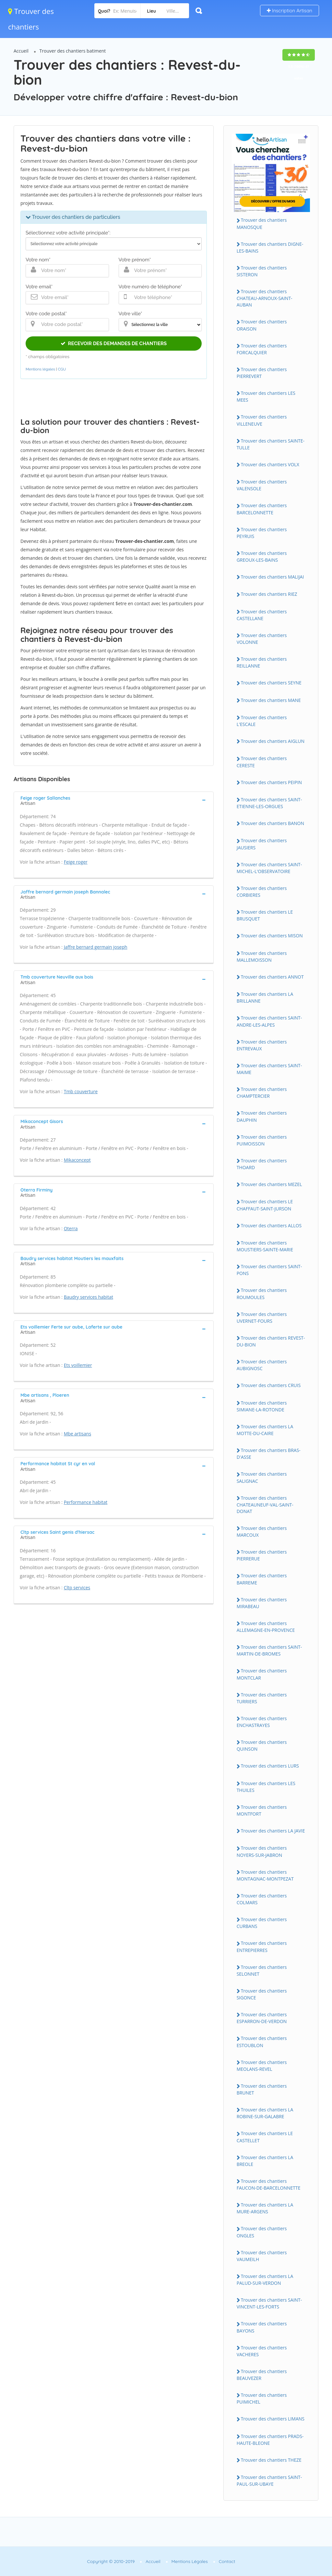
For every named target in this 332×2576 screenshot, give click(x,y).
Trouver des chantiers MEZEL (271, 1184)
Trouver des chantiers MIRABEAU (262, 1602)
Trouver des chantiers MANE (271, 700)
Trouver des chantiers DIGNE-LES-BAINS (270, 247)
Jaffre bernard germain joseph (95, 947)
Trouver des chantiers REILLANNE (262, 662)
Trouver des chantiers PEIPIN (271, 782)
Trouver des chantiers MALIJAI (272, 577)
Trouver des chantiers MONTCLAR (262, 1674)
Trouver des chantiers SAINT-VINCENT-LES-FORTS (269, 2303)
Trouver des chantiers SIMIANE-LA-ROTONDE (262, 1406)
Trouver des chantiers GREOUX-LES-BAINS (262, 556)
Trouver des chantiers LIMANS (272, 2419)
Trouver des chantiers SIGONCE (262, 1994)
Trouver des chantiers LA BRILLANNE (265, 997)
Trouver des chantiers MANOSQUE (262, 223)
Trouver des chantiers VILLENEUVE (262, 420)
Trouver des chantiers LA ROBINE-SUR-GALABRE (265, 2113)
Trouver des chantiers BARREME (262, 1578)
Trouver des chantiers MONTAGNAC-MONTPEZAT (265, 1875)
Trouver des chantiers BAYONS (262, 2326)
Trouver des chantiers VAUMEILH (262, 2255)
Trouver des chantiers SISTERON (262, 271)
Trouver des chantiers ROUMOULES (262, 1293)
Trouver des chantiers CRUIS (271, 1385)
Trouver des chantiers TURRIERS (262, 1698)
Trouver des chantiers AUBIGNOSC (262, 1364)
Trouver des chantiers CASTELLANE (262, 614)
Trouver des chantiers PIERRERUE (262, 1555)
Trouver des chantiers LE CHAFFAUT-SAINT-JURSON (265, 1204)
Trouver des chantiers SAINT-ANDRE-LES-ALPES (269, 1021)
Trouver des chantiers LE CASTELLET (265, 2136)
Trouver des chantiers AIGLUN (272, 741)
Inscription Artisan (289, 10)
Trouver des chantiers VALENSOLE (262, 485)
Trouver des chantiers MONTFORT (262, 1810)
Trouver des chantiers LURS (270, 1766)
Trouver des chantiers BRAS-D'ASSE (269, 1453)
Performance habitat (86, 1502)
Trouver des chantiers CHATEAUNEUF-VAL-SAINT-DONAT (265, 1504)
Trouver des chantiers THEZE (271, 2460)
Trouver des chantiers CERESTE (262, 761)
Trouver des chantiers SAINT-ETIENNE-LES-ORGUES (269, 802)
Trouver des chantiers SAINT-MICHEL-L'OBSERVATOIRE (269, 867)
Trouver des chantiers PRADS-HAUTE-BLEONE (270, 2439)
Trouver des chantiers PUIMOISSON (262, 1140)
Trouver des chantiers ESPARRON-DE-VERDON (262, 2017)
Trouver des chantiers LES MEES (266, 396)
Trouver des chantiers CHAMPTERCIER (262, 1092)
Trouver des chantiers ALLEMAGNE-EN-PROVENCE (266, 1626)
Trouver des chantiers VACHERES (262, 2351)
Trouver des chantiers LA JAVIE (273, 1831)
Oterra (71, 1228)
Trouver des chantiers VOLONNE (262, 638)
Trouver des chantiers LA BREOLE (265, 2160)
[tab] (114, 800)
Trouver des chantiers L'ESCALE (262, 720)
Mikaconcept (77, 1160)
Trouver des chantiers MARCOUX (262, 1531)
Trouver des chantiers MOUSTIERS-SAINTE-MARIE (265, 1246)
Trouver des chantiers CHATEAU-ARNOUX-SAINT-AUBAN (264, 298)
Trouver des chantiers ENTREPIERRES (262, 1946)
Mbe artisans (77, 1434)
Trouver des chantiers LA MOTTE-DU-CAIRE (265, 1429)
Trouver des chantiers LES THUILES (266, 1786)
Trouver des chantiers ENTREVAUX (262, 1045)
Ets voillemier (78, 1365)
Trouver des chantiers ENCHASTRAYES (262, 1721)
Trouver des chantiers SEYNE (271, 683)
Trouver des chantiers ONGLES (262, 2231)
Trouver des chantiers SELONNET (262, 1970)
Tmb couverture (81, 1091)
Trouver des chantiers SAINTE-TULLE (270, 444)
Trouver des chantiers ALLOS (271, 1225)
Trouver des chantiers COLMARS (262, 1899)
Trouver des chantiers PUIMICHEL (262, 2398)
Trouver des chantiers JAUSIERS (262, 843)
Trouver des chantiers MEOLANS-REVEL (262, 2065)
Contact (227, 2561)
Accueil (21, 51)
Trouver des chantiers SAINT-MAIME (269, 1068)
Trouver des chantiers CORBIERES (262, 891)
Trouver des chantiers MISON (272, 935)
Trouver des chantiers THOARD (262, 1163)
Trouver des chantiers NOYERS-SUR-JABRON (262, 1851)
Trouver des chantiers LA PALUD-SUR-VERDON (265, 2279)
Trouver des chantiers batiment (73, 51)
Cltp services (77, 1587)
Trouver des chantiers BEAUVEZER (262, 2374)
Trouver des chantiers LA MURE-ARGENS (265, 2208)
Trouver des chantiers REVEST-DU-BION (271, 1341)
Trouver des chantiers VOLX (270, 464)
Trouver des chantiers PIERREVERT (262, 372)
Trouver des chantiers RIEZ (269, 594)
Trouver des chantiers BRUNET (262, 2089)
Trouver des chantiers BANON (272, 823)
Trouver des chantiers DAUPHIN (262, 1116)
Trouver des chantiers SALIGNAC (262, 1477)
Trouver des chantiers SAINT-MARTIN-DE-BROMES (269, 1650)
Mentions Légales (190, 2561)
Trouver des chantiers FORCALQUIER (262, 349)
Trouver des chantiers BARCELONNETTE (262, 508)
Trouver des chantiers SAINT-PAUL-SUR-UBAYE (269, 2480)
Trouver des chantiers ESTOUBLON (262, 2041)
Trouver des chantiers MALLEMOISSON (262, 956)
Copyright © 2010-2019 (111, 2561)
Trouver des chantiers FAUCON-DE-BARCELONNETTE (269, 2184)
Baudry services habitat (88, 1297)
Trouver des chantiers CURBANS (262, 1922)
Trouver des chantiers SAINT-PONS (269, 1269)
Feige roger (76, 862)
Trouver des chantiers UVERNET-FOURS (262, 1317)
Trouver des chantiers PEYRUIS (262, 532)
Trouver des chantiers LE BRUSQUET (265, 915)
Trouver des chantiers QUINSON (262, 1745)
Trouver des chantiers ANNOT (272, 977)
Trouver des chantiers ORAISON (262, 325)
